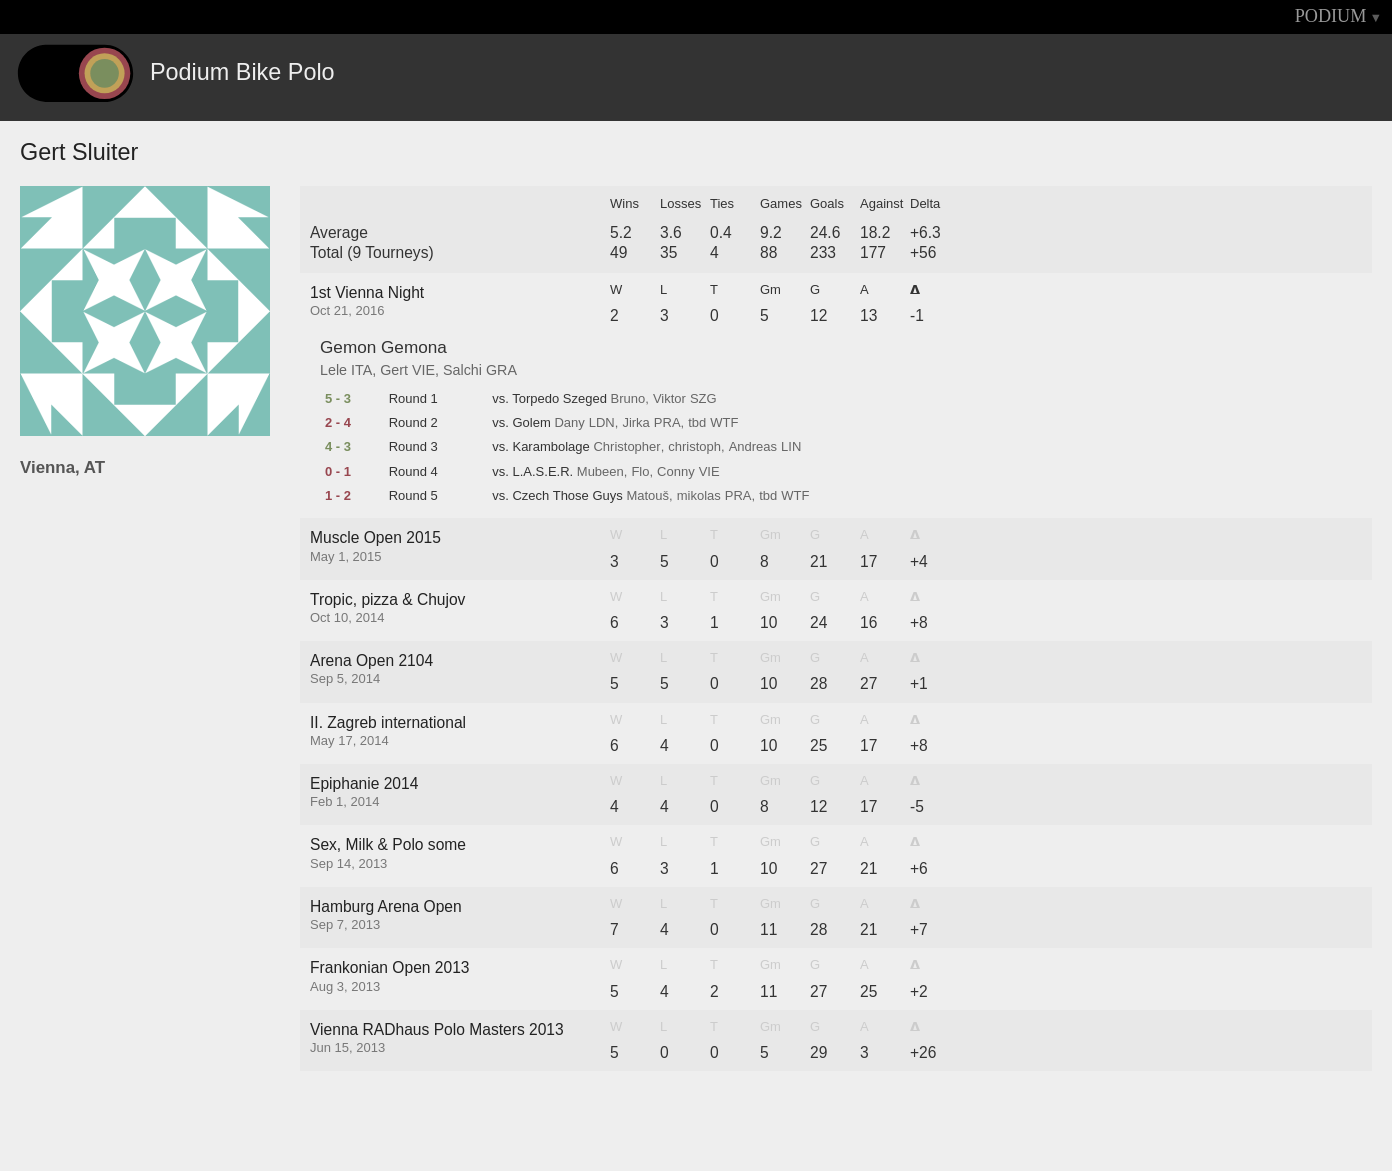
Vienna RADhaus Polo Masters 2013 (437, 1029)
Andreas (753, 447)
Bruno (628, 399)
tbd (697, 423)
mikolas (699, 496)
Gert (394, 370)
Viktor (669, 399)
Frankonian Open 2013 (390, 967)
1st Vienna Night (367, 292)
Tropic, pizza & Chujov (387, 599)
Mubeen (600, 472)
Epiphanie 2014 (364, 783)
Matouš (647, 496)
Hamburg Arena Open (386, 906)
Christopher (626, 447)
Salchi (462, 370)
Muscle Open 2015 (375, 537)
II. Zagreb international (388, 722)
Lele (333, 370)
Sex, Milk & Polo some (388, 844)
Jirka (635, 423)
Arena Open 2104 (371, 660)
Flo (640, 472)
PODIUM (1331, 16)
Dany (569, 423)
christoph (694, 447)
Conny (676, 472)
